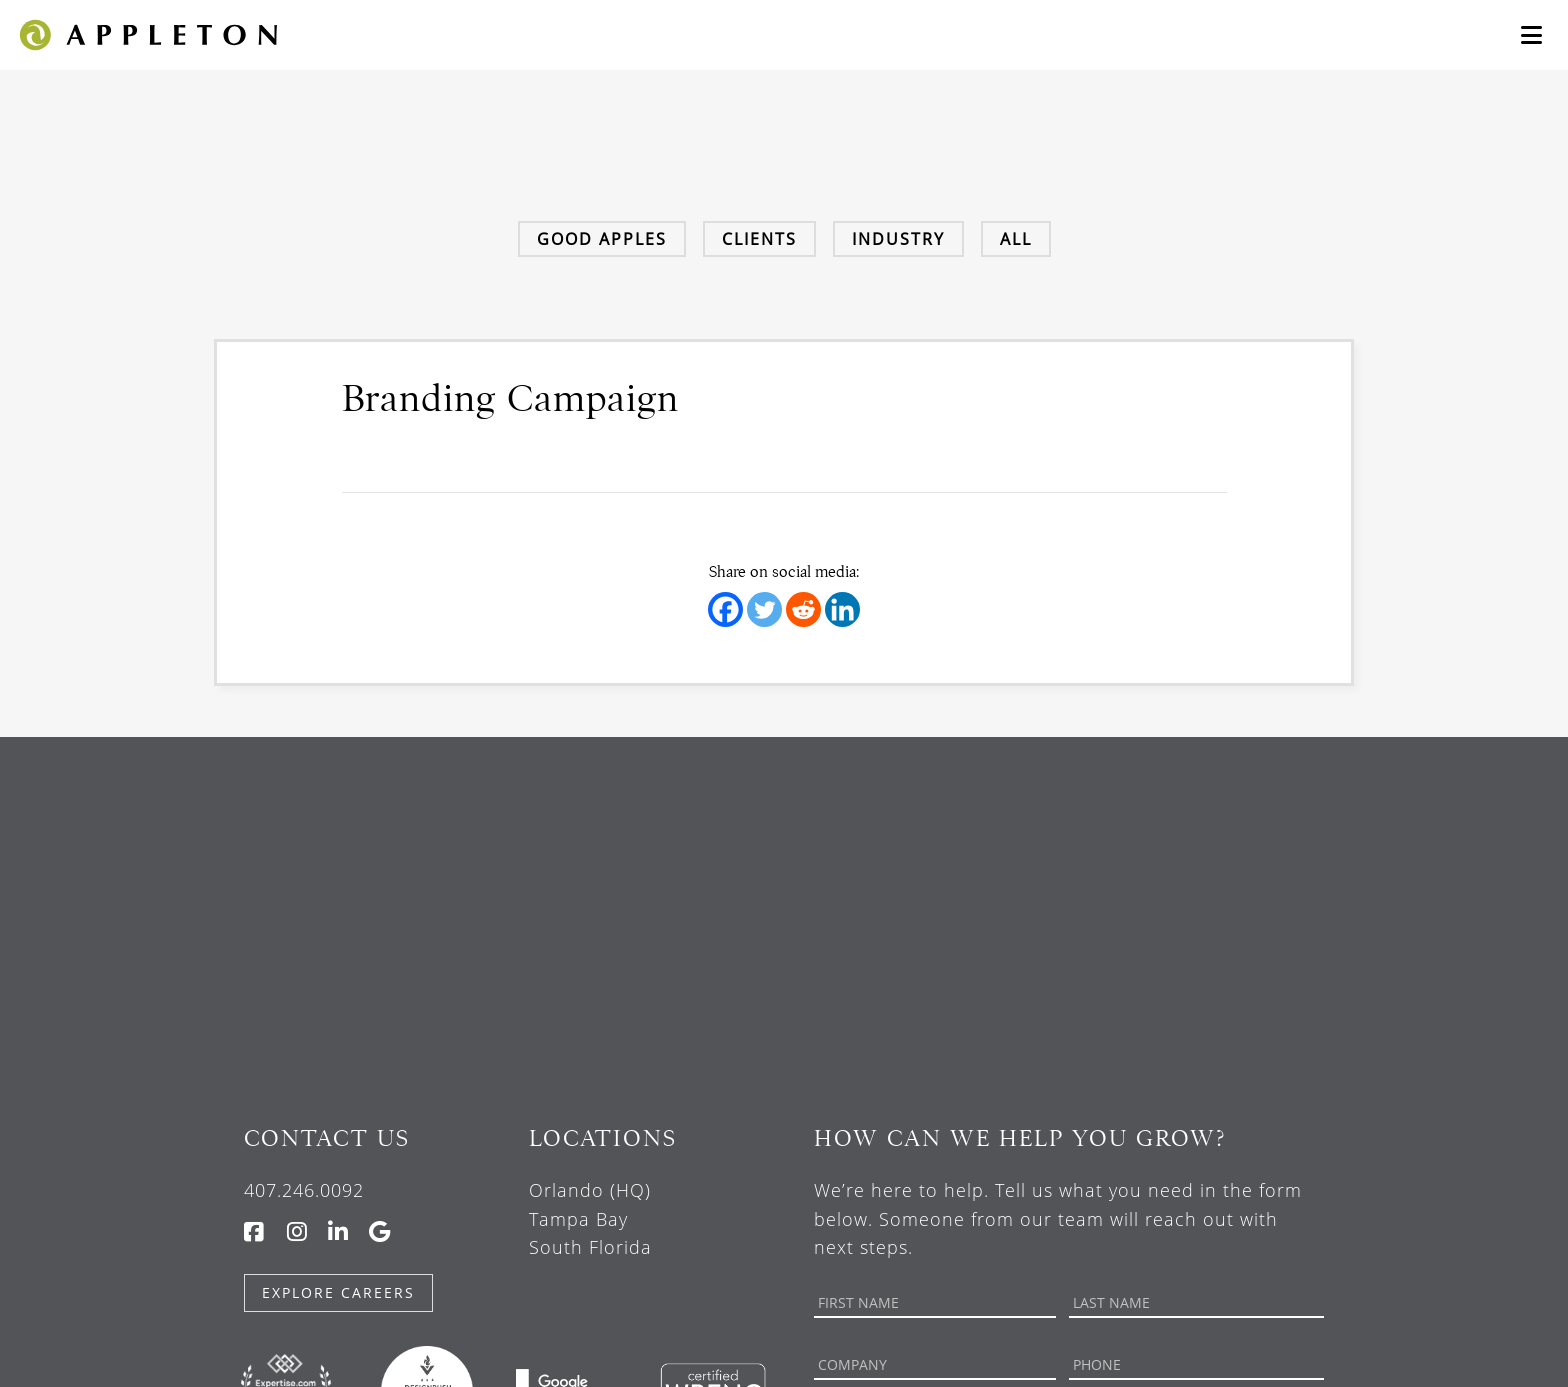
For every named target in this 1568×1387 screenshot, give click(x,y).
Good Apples (602, 239)
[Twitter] (764, 609)
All (1016, 239)
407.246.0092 (304, 1190)
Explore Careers (338, 1292)
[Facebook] (725, 609)
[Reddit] (803, 609)
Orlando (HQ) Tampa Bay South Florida (590, 1219)
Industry (898, 239)
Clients (759, 239)
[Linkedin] (842, 609)
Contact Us (327, 1138)
